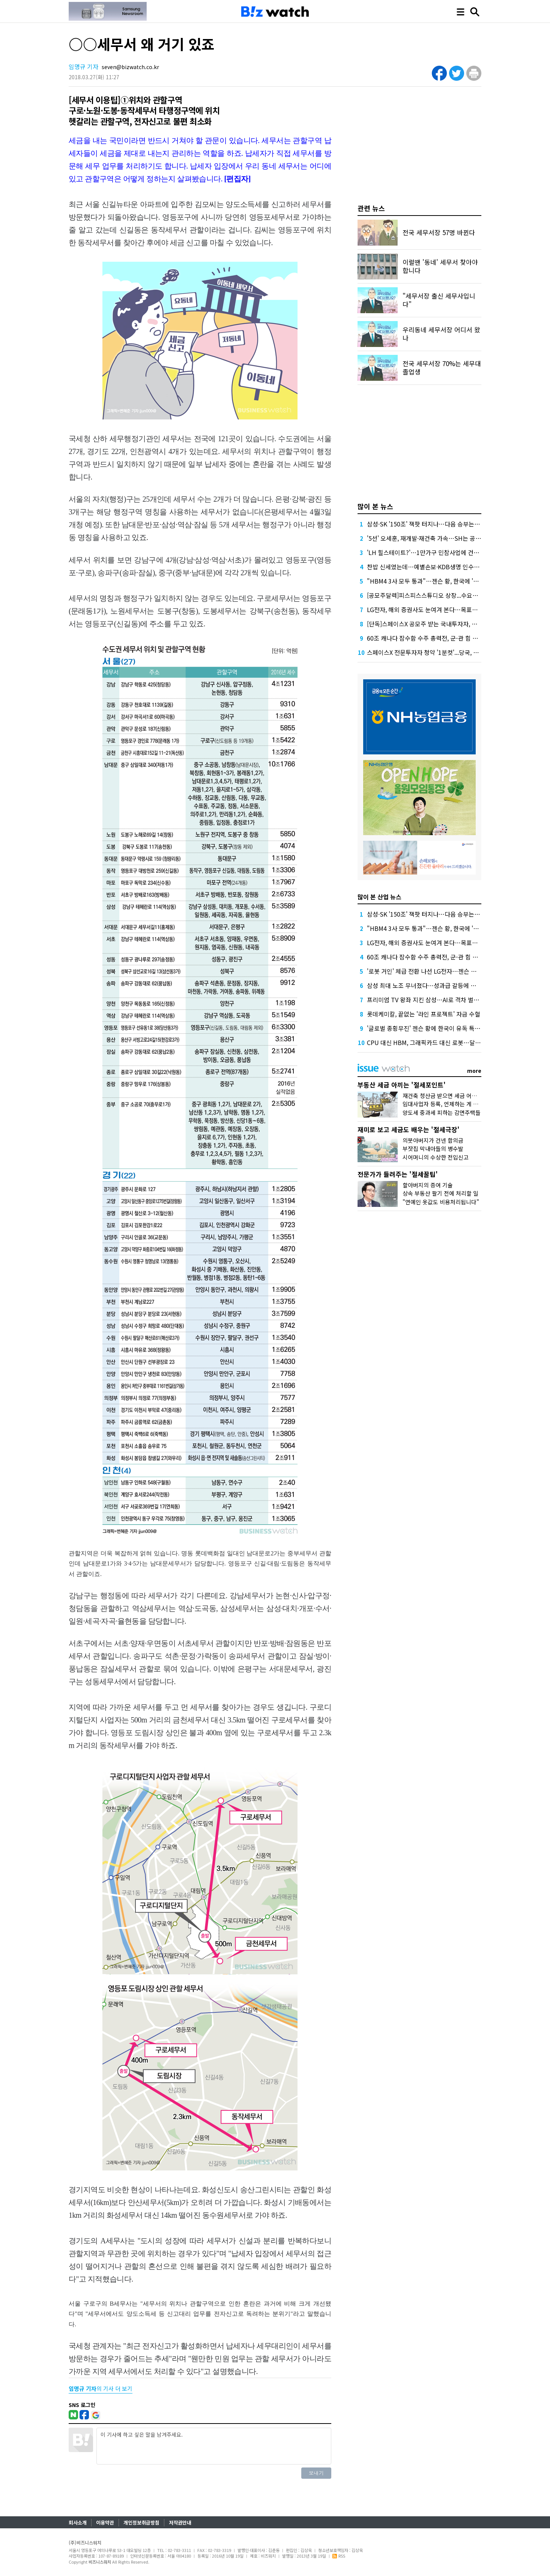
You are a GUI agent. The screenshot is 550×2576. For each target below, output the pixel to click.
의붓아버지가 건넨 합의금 (433, 1140)
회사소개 (78, 2522)
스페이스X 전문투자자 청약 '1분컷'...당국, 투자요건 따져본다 (443, 652)
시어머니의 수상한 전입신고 (436, 1157)
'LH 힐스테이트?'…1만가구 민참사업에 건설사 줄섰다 (435, 552)
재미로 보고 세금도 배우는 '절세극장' (409, 1129)
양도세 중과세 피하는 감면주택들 (442, 1112)
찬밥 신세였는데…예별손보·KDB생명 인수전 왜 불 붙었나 (439, 566)
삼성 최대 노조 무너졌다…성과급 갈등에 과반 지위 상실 (437, 985)
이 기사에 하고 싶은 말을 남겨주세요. (214, 2446)
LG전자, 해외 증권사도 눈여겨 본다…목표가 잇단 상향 (435, 609)
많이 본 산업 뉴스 (379, 896)
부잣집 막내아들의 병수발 (433, 1148)
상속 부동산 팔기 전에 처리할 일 (440, 1193)
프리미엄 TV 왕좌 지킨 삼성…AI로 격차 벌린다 (426, 999)
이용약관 (105, 2522)
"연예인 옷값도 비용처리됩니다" (441, 1202)
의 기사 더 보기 (100, 2388)
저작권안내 (180, 2522)
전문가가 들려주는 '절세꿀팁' (398, 1174)
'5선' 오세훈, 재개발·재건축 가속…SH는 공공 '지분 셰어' (438, 538)
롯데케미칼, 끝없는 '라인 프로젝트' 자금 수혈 (423, 1013)
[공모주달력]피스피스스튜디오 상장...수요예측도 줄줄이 (437, 595)
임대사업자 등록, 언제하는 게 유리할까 (448, 1104)
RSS (338, 2556)
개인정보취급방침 (141, 2522)
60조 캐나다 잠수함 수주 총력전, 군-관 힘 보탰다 (428, 637)
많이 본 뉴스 (375, 506)
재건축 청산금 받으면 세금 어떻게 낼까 (448, 1095)
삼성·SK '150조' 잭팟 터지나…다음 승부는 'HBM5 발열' (437, 523)
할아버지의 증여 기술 (428, 1185)
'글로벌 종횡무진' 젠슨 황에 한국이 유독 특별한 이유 (433, 1028)
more (474, 1070)
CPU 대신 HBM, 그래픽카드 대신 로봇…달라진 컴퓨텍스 (438, 1042)
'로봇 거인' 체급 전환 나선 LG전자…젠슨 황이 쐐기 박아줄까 (443, 971)
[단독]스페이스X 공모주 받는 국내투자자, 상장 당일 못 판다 (441, 623)
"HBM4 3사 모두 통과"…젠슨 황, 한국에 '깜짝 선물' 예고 (439, 580)
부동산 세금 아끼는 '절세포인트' (402, 1084)
